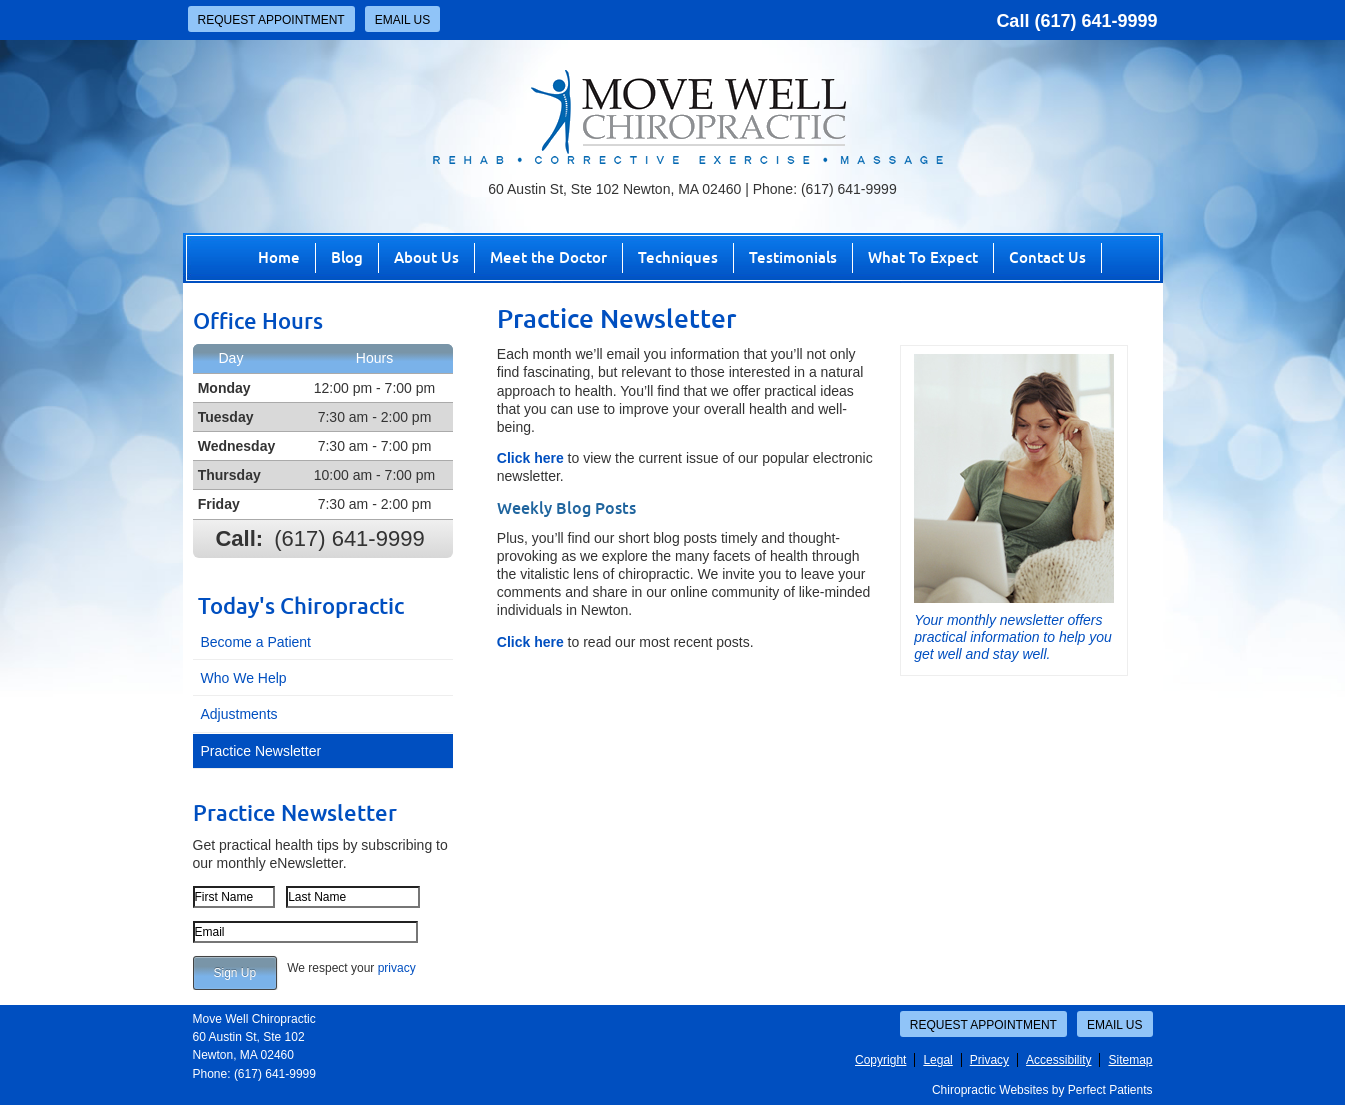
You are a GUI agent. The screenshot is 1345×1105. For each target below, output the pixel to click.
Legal (937, 1060)
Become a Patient (256, 642)
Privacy (989, 1060)
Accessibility (1058, 1060)
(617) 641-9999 (1095, 21)
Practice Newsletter (261, 751)
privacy (397, 968)
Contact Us (1047, 257)
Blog (347, 257)
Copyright (880, 1060)
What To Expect (923, 257)
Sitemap (1130, 1060)
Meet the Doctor (548, 257)
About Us (426, 257)
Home (279, 257)
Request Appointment (271, 20)
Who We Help (244, 678)
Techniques (678, 257)
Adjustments (239, 714)
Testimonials (793, 257)
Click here (530, 458)
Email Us (403, 20)
